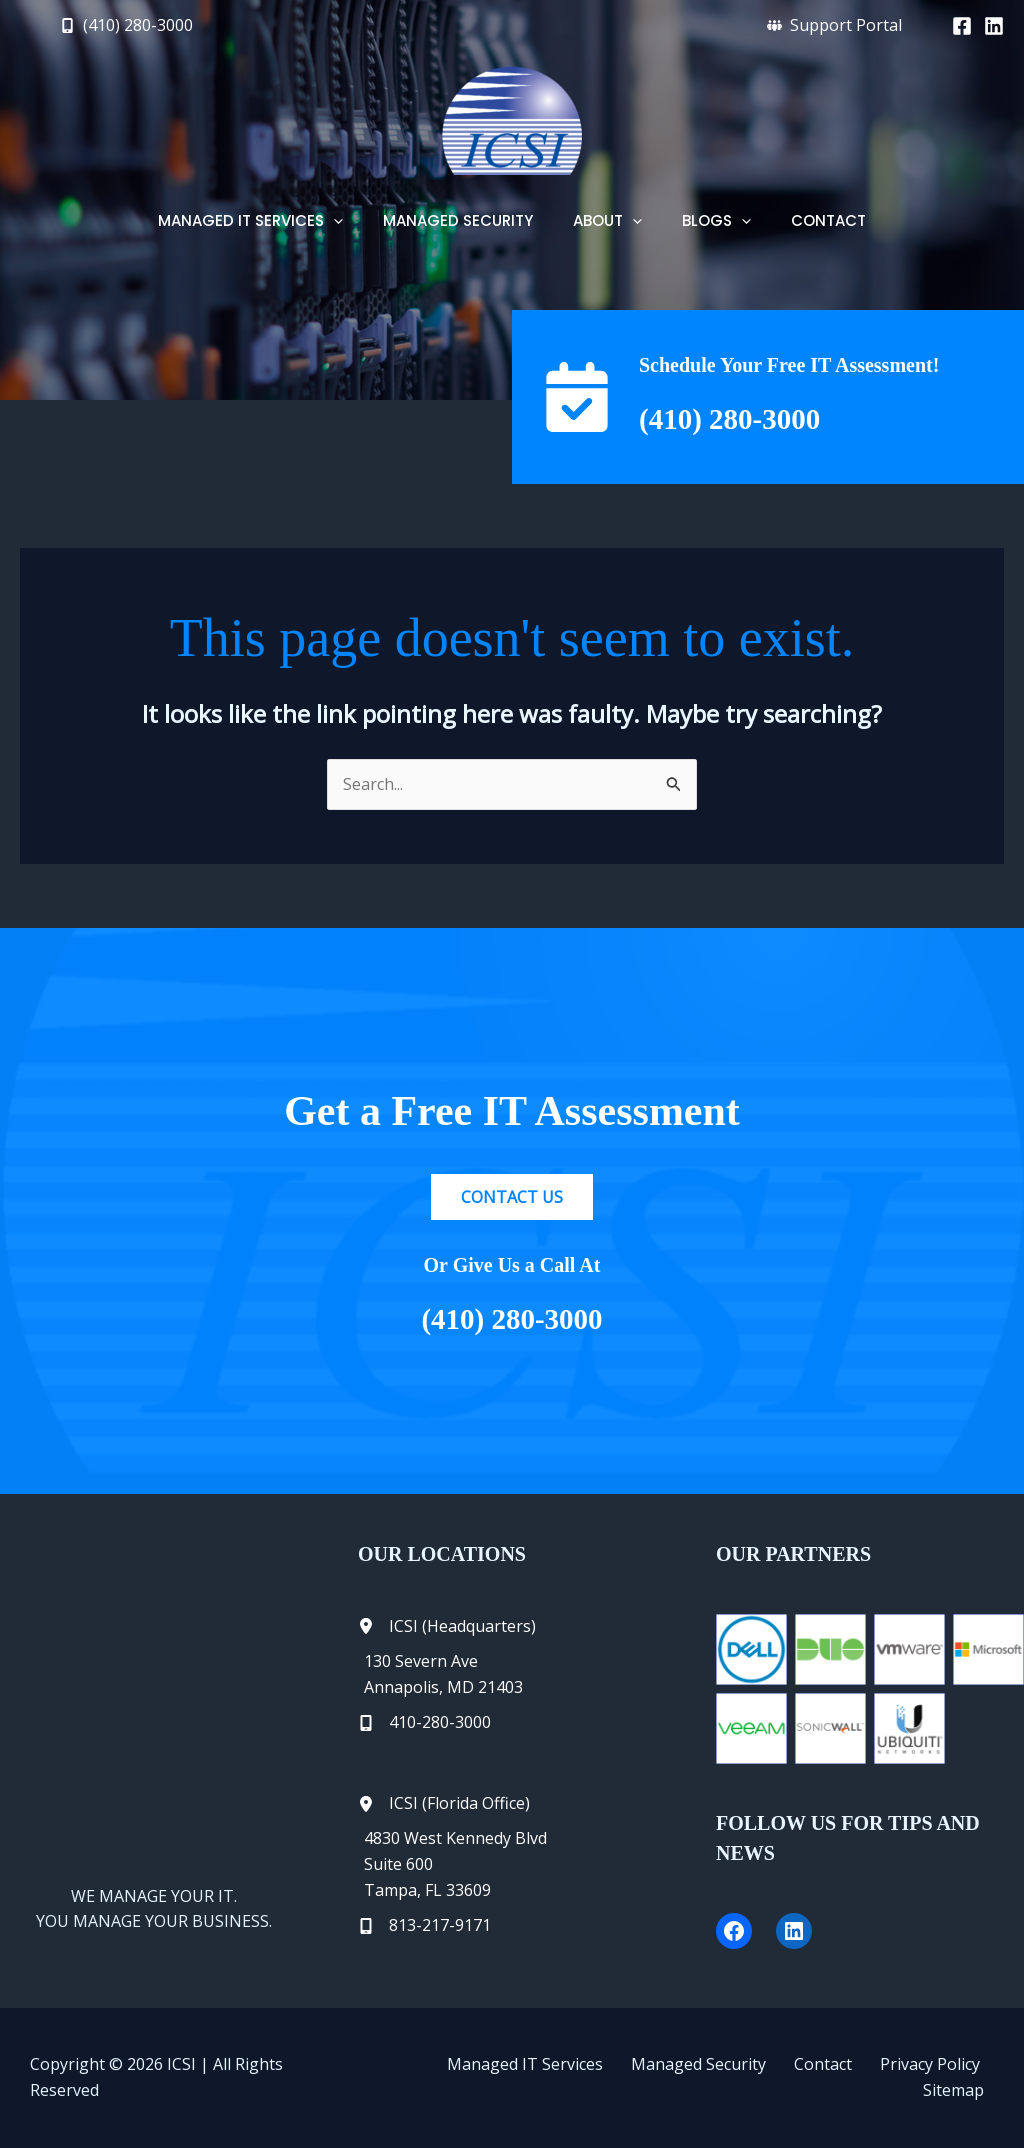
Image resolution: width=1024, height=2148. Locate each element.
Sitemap (963, 2077)
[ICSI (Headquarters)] (447, 1627)
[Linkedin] (994, 26)
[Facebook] (962, 26)
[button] (126, 25)
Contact (772, 2077)
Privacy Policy (867, 2077)
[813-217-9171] (424, 1926)
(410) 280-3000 (751, 417)
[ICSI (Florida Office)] (444, 1804)
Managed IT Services (498, 2077)
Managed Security (659, 2077)
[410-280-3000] (424, 1723)
